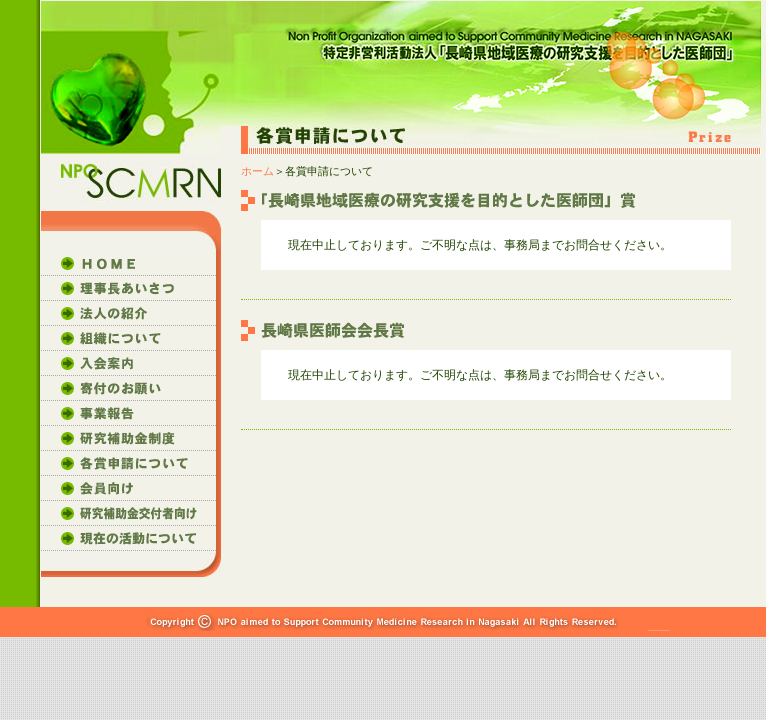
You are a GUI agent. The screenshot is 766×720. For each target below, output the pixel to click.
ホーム (257, 171)
